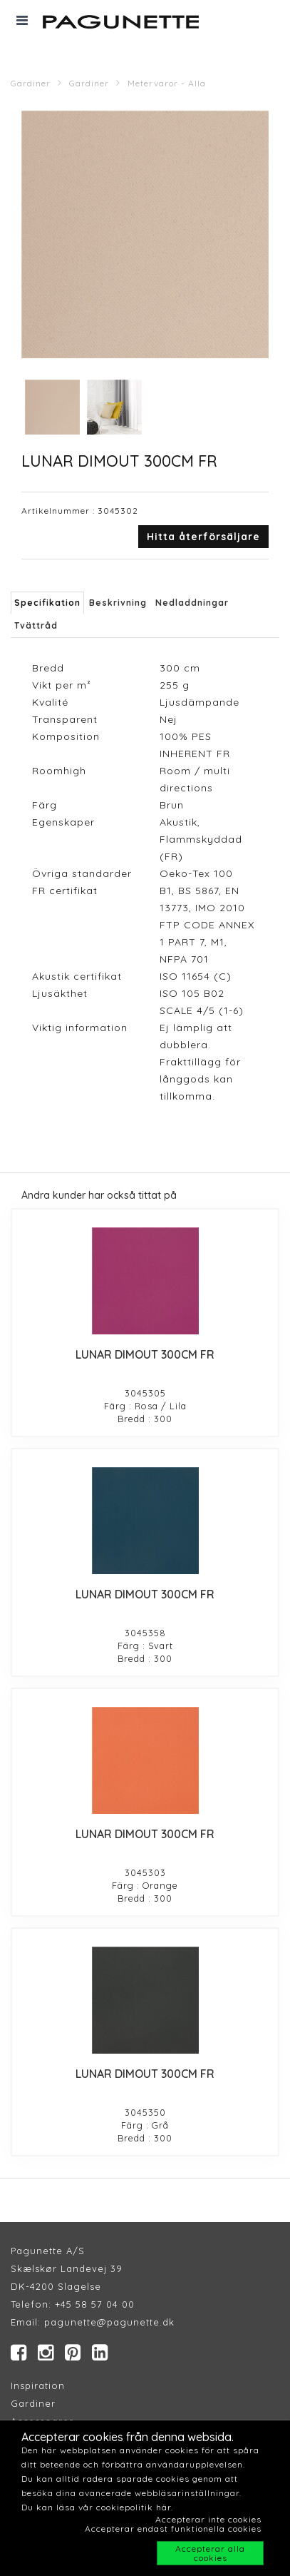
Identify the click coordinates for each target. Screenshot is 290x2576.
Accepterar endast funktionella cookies (173, 2528)
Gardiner (31, 83)
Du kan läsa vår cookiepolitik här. (97, 2507)
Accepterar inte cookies (208, 2519)
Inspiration (38, 2385)
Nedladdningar (192, 602)
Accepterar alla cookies (210, 2553)
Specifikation (47, 602)
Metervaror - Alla (167, 83)
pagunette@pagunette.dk (109, 2322)
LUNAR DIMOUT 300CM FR (145, 1354)
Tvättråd (36, 625)
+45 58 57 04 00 (93, 2304)
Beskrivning (118, 602)
